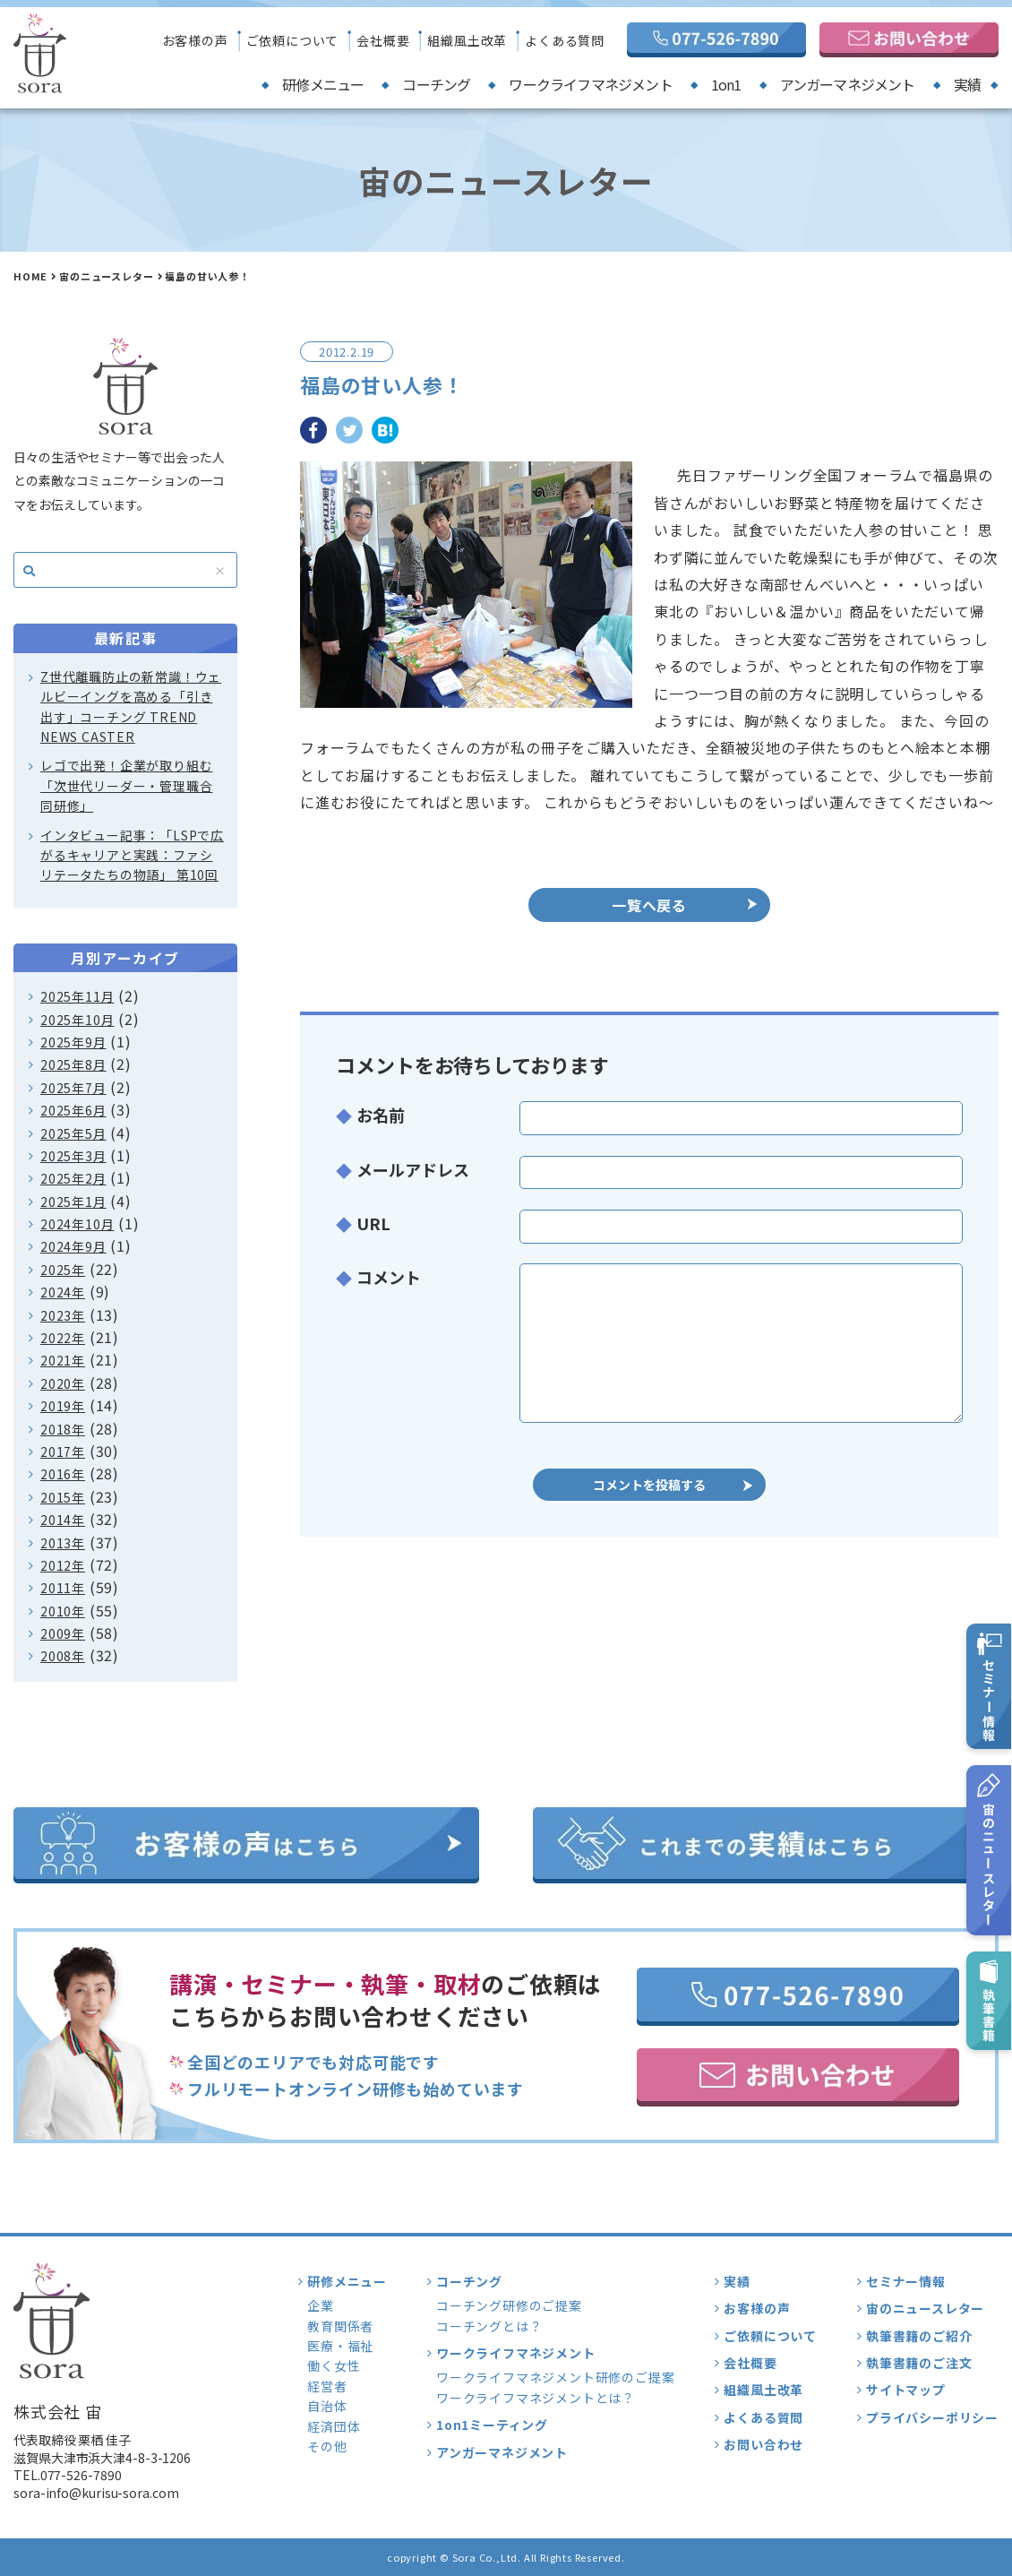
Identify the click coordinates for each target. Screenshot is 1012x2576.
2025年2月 (73, 1178)
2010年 (62, 1611)
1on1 (726, 84)
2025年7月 (73, 1088)
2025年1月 (73, 1201)
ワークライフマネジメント (590, 84)
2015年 (62, 1497)
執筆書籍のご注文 (919, 2363)
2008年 (62, 1656)
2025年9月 (73, 1042)
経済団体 (333, 2426)
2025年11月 (77, 996)
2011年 (62, 1588)
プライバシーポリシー (932, 2417)
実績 (967, 84)
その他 (327, 2446)
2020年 (62, 1383)
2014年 (62, 1520)
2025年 (62, 1270)
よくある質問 (565, 40)
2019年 (62, 1406)
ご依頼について (292, 40)
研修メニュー (323, 84)
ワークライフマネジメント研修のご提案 (555, 2377)
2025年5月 (73, 1133)
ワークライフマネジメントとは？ (535, 2398)
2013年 (62, 1543)
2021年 (62, 1360)
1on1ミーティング (492, 2425)
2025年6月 (73, 1110)
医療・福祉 (340, 2346)
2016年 (62, 1474)
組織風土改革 (467, 40)
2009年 (62, 1633)
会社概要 (382, 40)
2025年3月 (73, 1156)
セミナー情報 (906, 2281)
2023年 (62, 1315)
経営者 (327, 2386)
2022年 (62, 1338)
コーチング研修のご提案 (509, 2305)
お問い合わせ (763, 2444)
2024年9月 (73, 1246)
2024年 (62, 1292)
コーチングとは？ (489, 2326)
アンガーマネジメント (847, 84)
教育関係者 (340, 2326)
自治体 (327, 2406)
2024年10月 (77, 1224)
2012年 (62, 1565)
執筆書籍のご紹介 (919, 2336)
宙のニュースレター (106, 276)
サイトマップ (906, 2390)
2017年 (62, 1451)
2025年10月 (77, 1020)
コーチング (436, 84)
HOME (30, 276)
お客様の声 (195, 40)
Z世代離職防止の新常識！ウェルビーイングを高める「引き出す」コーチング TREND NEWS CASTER (130, 706)
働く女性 (333, 2365)
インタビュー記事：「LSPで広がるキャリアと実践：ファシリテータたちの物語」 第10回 (132, 855)
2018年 (62, 1429)
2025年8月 (73, 1064)
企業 (320, 2305)
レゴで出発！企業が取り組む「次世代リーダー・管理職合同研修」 (126, 785)
